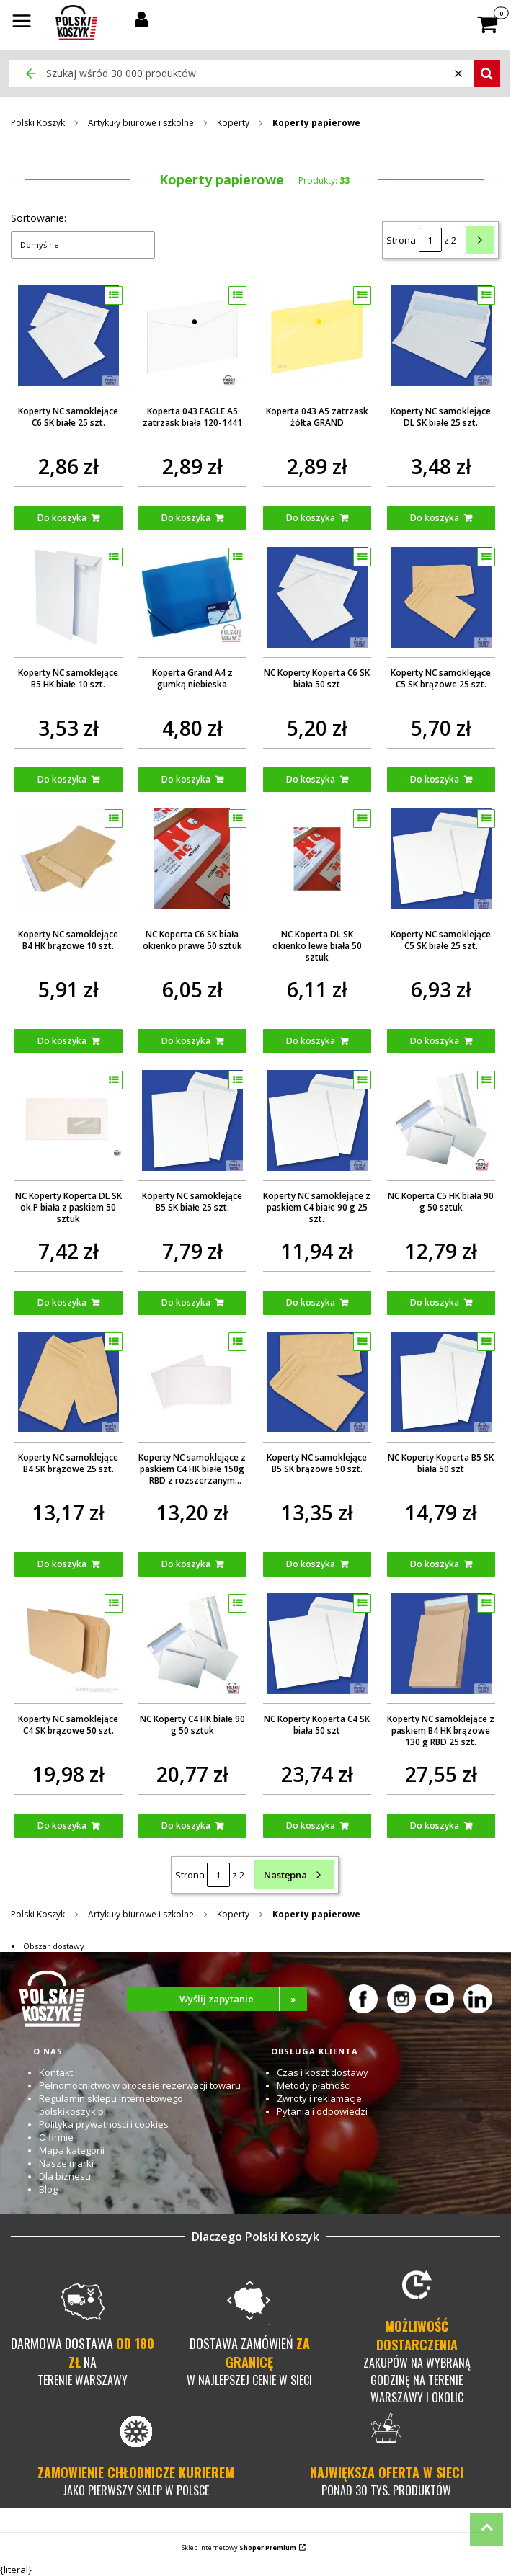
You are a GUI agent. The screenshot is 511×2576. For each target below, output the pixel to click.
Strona (401, 240)
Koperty (233, 123)
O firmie (56, 2137)
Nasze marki (66, 2163)
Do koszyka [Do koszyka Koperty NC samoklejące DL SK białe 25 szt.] (434, 518)
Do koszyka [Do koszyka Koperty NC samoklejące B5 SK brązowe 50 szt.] (310, 1564)
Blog (48, 2189)
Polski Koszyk (38, 123)
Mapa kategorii (72, 2150)
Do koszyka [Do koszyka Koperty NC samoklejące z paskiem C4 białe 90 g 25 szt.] (310, 1302)
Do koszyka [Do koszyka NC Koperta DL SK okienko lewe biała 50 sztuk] (310, 1041)
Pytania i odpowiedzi (322, 2111)
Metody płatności (314, 2085)
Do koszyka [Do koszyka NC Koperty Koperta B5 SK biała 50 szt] (434, 1564)
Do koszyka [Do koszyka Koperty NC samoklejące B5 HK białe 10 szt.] (61, 779)
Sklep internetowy (239, 2547)
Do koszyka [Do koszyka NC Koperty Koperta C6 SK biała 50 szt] (310, 779)
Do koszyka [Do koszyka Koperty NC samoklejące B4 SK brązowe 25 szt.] (61, 1564)
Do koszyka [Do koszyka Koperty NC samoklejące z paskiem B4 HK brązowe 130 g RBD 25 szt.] (434, 1825)
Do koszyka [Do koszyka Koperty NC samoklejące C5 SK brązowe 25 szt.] (434, 779)
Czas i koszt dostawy (322, 2072)
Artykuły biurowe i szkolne (141, 123)
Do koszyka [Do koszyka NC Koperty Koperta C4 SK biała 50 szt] (310, 1825)
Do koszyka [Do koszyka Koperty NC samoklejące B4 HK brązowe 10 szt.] (61, 1041)
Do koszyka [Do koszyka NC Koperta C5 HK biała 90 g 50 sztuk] (434, 1302)
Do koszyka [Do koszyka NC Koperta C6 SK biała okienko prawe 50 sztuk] (185, 1041)
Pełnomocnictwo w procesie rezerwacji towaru (140, 2085)
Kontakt (56, 2072)
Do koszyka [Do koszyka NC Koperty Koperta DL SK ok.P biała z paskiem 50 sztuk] (61, 1302)
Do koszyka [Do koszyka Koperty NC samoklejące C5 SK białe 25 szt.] (434, 1041)
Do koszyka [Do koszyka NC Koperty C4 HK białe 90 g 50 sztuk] (185, 1825)
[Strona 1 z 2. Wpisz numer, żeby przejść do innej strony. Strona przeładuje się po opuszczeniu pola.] (430, 240)
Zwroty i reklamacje (319, 2098)
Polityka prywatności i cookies (104, 2124)
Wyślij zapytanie (243, 1999)
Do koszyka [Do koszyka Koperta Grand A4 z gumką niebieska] (185, 779)
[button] (21, 22)
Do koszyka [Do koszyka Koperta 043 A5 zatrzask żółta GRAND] (310, 518)
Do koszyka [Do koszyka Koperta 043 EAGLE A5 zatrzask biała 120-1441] (185, 518)
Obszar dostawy (53, 1945)
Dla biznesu (65, 2176)
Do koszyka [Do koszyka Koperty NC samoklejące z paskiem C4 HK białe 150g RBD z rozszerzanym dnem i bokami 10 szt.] (185, 1564)
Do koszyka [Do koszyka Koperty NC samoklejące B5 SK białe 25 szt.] (185, 1302)
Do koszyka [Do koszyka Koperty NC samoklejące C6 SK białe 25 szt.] (61, 518)
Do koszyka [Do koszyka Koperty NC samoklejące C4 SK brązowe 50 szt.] (61, 1825)
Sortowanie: (38, 218)
